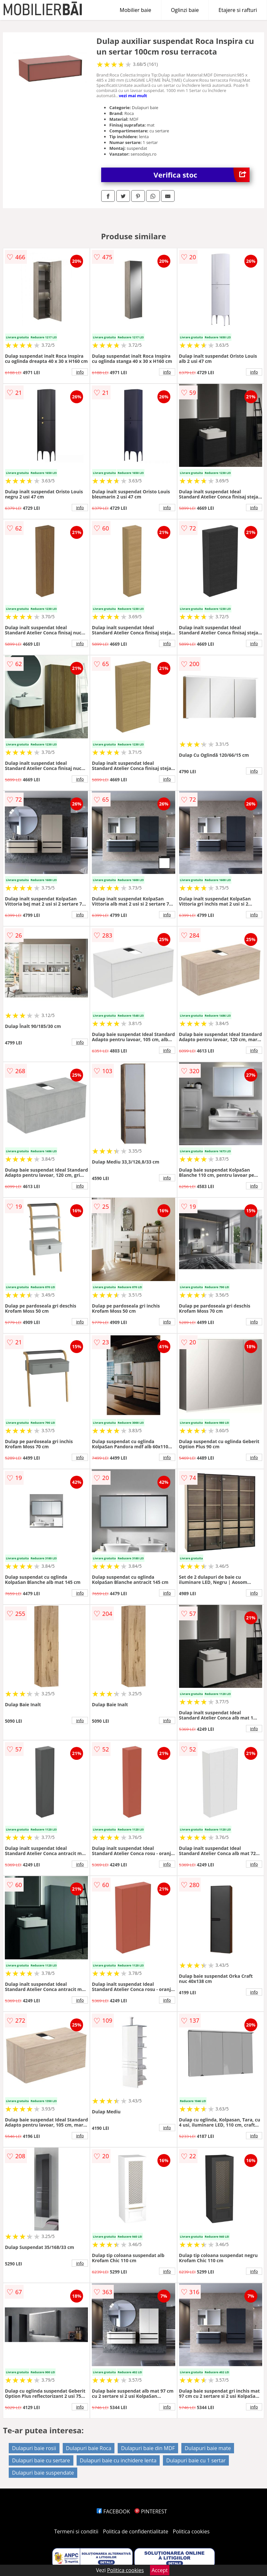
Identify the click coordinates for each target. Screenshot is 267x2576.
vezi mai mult (133, 95)
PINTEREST (150, 2511)
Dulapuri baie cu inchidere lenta (118, 2460)
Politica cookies (191, 2531)
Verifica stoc (202, 175)
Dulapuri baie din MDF (148, 2448)
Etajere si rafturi (238, 10)
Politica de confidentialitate (135, 2531)
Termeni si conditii (76, 2531)
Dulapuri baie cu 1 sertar (196, 2460)
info (80, 372)
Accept (160, 2570)
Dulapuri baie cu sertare (41, 2460)
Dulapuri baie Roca (89, 2448)
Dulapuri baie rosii (34, 2448)
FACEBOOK (113, 2511)
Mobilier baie (135, 10)
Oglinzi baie (185, 10)
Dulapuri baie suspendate (43, 2472)
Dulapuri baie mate (208, 2448)
